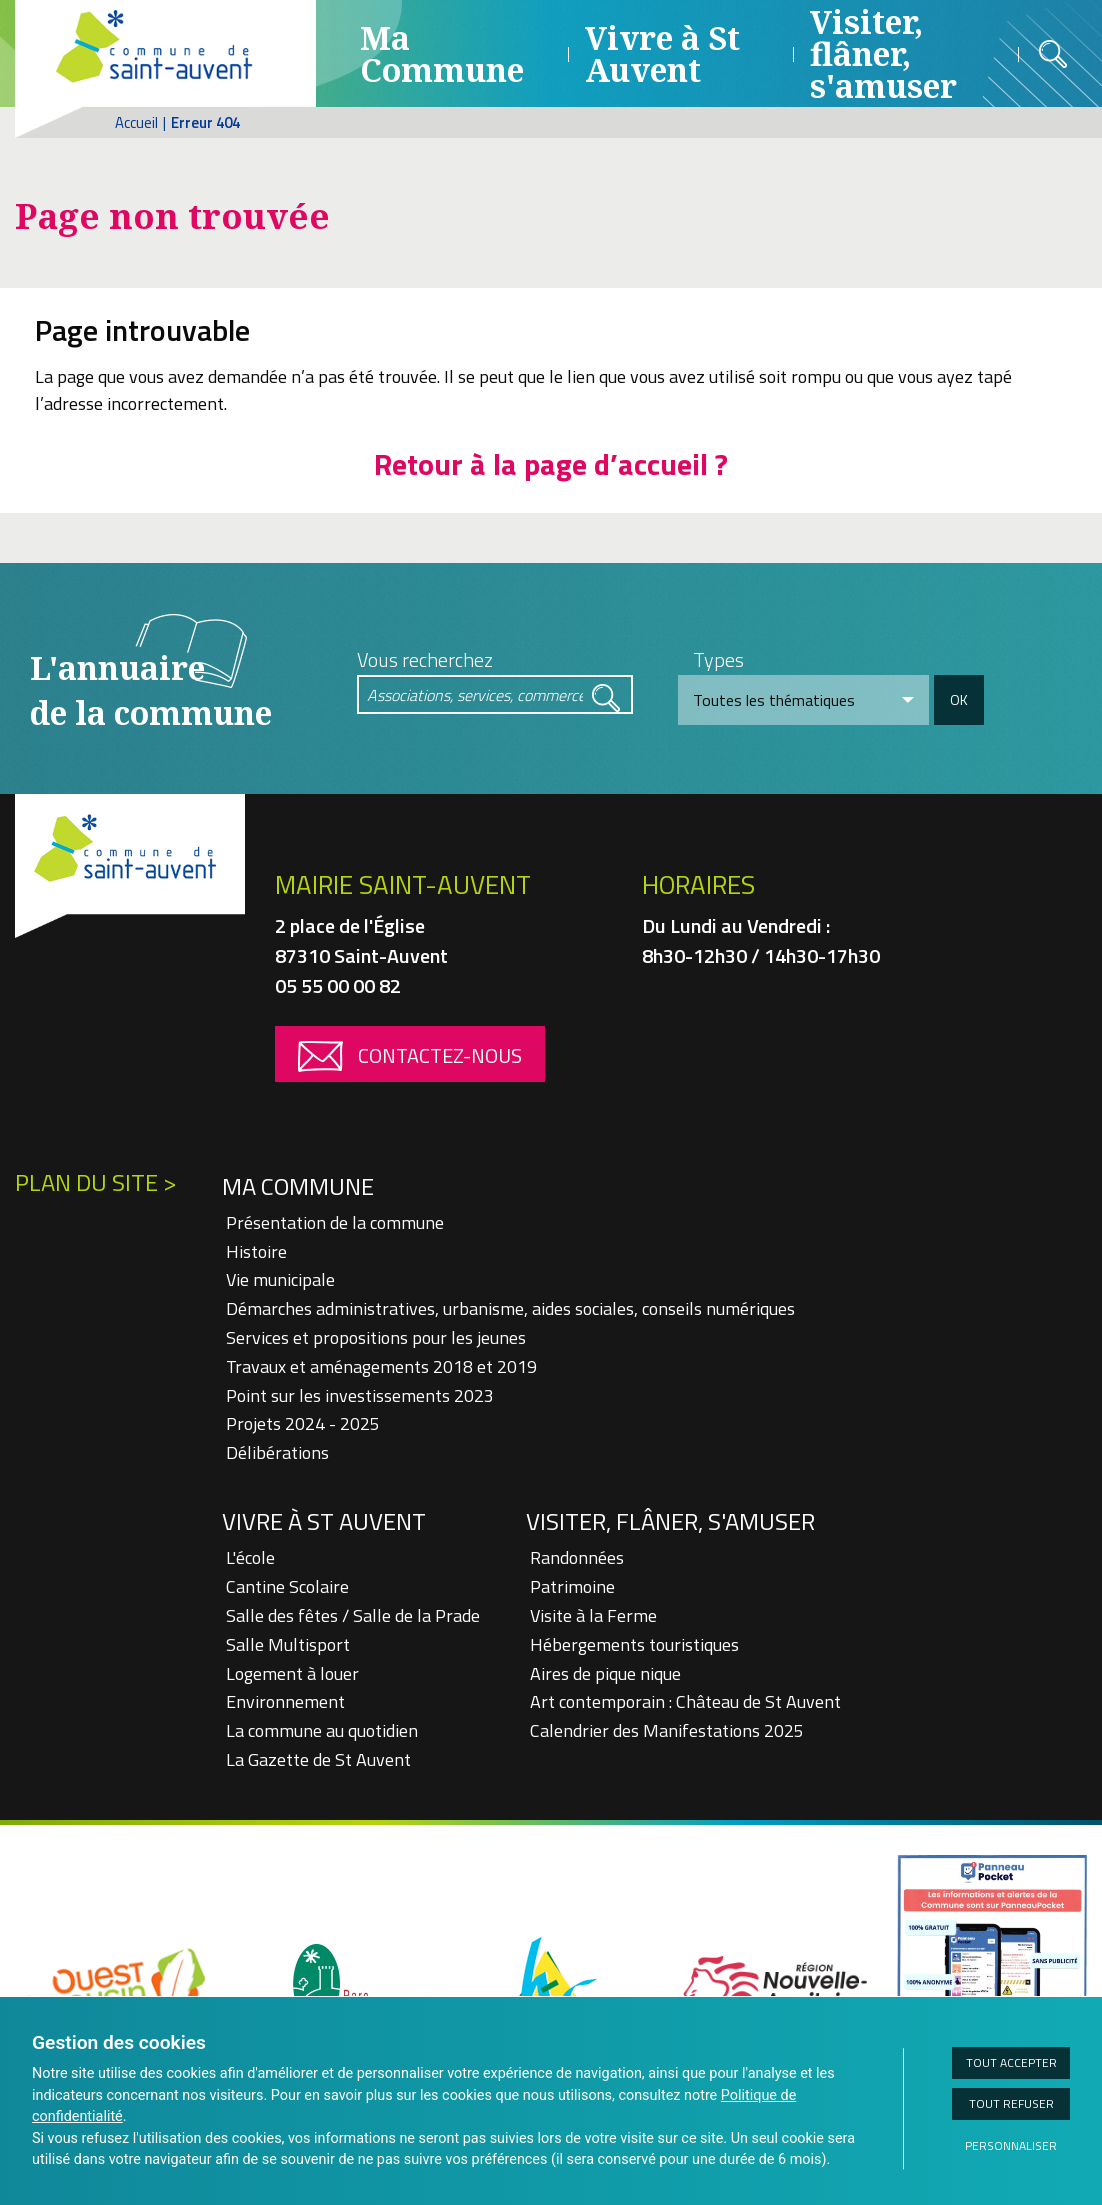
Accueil (136, 122)
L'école (250, 1557)
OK (959, 699)
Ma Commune (442, 53)
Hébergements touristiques (634, 1644)
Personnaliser (1011, 2145)
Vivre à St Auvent (662, 53)
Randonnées (577, 1557)
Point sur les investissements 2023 (360, 1395)
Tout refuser (1011, 2103)
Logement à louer (292, 1673)
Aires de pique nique (605, 1673)
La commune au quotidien (322, 1730)
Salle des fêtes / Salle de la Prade (353, 1615)
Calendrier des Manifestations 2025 (667, 1730)
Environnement (285, 1701)
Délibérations (277, 1452)
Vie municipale (280, 1279)
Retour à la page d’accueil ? (551, 464)
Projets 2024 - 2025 (303, 1423)
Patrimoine (572, 1586)
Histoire (256, 1251)
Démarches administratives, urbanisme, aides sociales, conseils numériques (510, 1308)
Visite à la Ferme (593, 1615)
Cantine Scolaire (287, 1586)
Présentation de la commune (335, 1222)
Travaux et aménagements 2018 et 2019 (381, 1366)
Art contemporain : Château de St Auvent (685, 1701)
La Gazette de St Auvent (318, 1759)
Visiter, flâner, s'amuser (670, 1521)
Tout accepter (1011, 2062)
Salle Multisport (288, 1644)
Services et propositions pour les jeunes (376, 1337)
